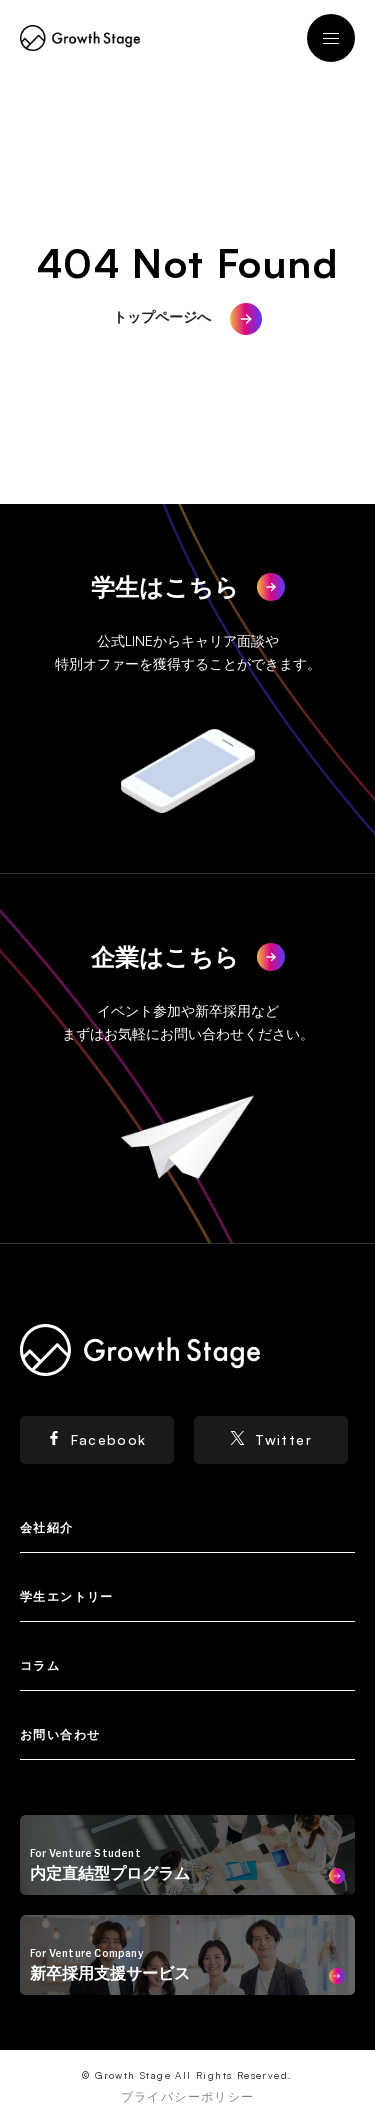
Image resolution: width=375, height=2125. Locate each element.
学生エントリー (67, 1596)
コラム (40, 1665)
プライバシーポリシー (188, 2096)
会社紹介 (47, 1527)
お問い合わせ (60, 1734)
